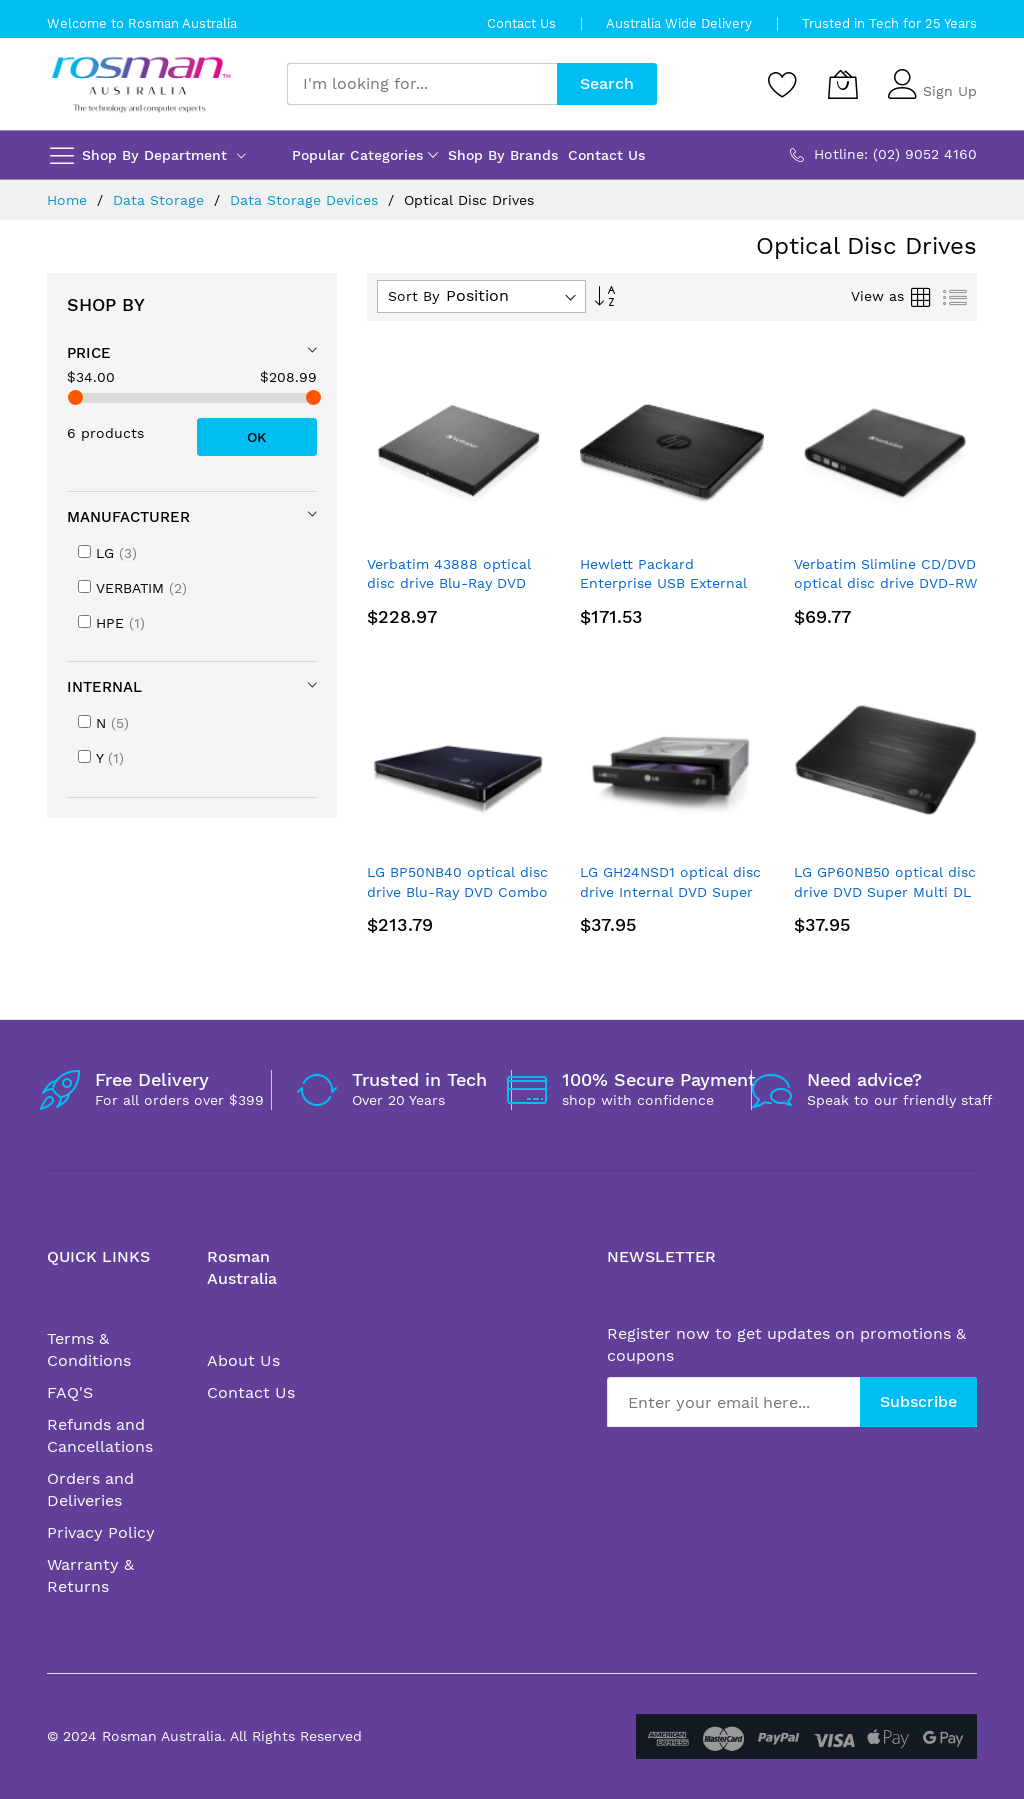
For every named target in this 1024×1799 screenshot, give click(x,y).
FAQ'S (70, 1392)
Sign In (947, 75)
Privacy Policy (101, 1532)
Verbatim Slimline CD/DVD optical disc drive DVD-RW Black (885, 583)
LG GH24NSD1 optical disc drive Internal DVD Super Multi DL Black (670, 891)
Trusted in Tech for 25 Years (889, 23)
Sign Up (950, 91)
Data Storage (161, 200)
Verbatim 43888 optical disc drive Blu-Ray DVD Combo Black (449, 583)
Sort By (413, 296)
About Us (243, 1360)
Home (69, 200)
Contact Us (521, 23)
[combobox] (422, 84)
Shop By (106, 304)
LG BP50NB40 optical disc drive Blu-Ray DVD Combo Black (457, 891)
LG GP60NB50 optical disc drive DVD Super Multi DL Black (885, 891)
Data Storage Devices (306, 200)
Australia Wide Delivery (679, 23)
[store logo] (141, 84)
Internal (104, 687)
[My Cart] (843, 84)
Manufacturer (128, 517)
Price (89, 353)
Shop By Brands (503, 155)
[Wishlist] (783, 84)
